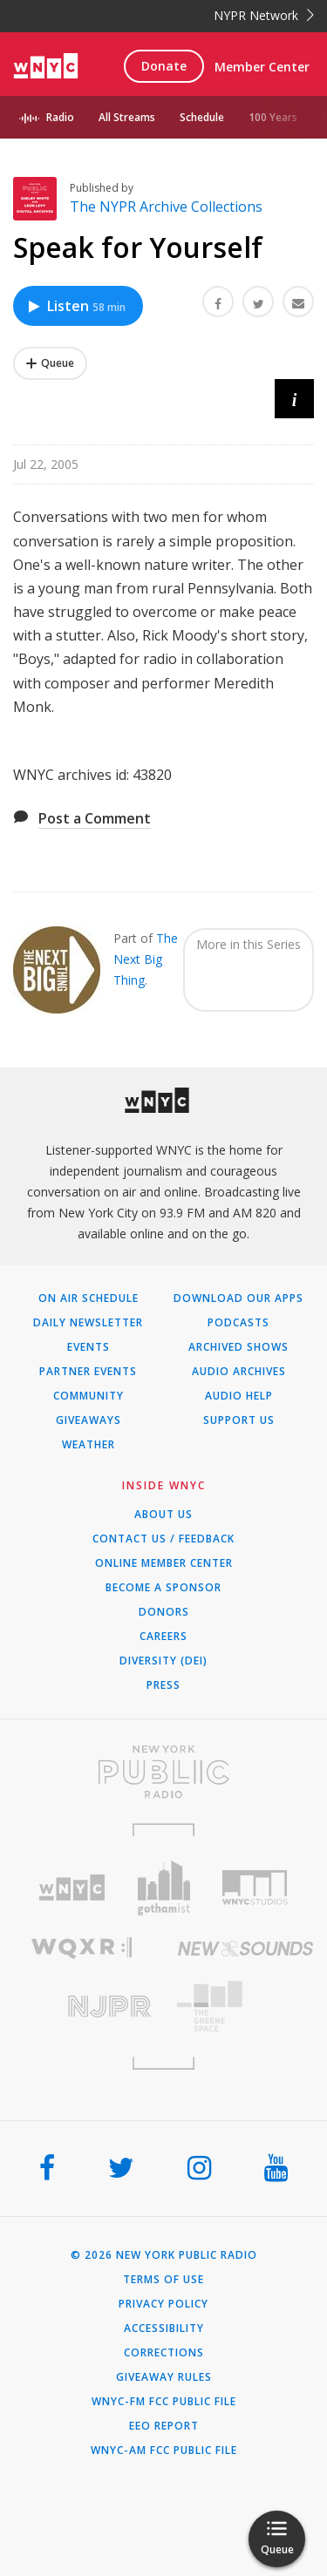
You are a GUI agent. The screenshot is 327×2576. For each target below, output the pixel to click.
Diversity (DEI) (163, 1661)
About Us (163, 1514)
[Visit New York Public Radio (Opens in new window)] (163, 1772)
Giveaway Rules (164, 2377)
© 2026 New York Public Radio (164, 2255)
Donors (164, 1612)
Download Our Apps (238, 1298)
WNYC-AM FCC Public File (164, 2450)
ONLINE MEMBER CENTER (164, 1563)
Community (88, 1396)
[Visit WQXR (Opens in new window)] (82, 1948)
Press (163, 1685)
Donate (164, 66)
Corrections (164, 2353)
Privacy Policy (163, 2304)
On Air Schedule (88, 1298)
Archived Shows (238, 1347)
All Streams (127, 117)
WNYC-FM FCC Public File (164, 2401)
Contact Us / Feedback (163, 1539)
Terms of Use (163, 2279)
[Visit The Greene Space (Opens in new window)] (246, 2006)
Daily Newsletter (88, 1323)
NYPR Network (264, 15)
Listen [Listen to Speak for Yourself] (76, 306)
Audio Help (239, 1396)
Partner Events (88, 1371)
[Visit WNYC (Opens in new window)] (72, 1887)
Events (88, 1347)
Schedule (202, 117)
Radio (60, 117)
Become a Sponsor (163, 1588)
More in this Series (248, 944)
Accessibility (164, 2328)
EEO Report (164, 2426)
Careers (163, 1636)
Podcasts (238, 1323)
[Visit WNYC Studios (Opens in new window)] (255, 1887)
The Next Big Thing (145, 959)
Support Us (239, 1420)
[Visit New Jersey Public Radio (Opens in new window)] (82, 2006)
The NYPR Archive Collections (166, 206)
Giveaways (88, 1420)
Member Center (262, 66)
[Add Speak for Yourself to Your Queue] (50, 363)
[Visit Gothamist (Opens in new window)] (163, 1888)
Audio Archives (239, 1371)
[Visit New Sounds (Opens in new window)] (246, 1948)
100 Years (273, 117)
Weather (88, 1445)
